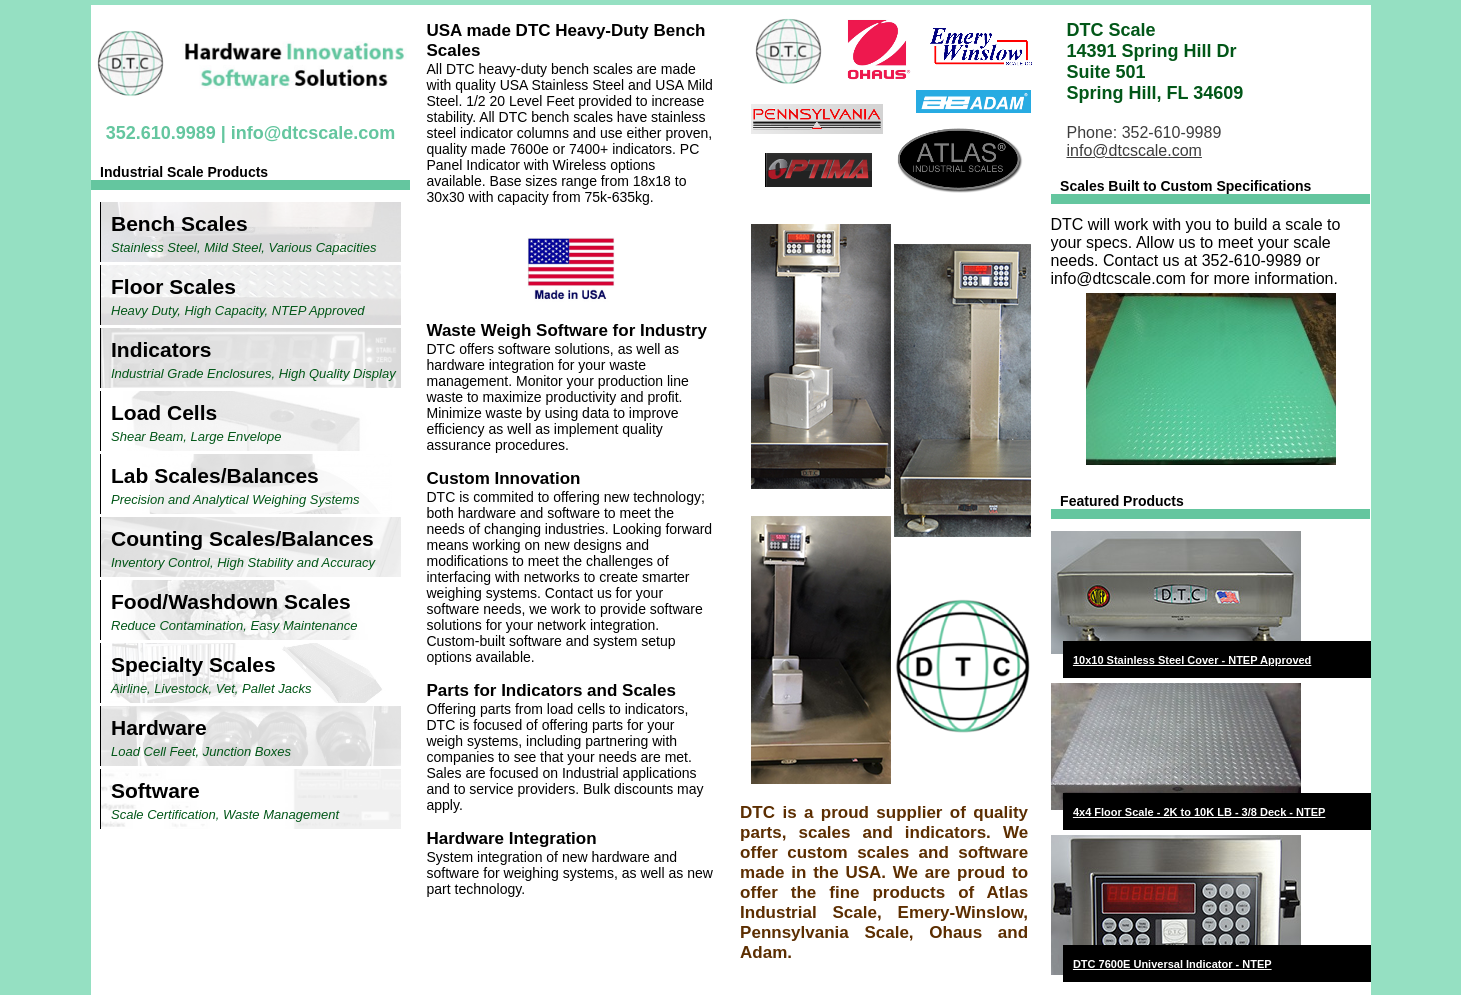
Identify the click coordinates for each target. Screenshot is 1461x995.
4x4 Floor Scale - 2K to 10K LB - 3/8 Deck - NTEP (1199, 812)
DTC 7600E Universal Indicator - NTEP (1172, 964)
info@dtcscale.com (313, 133)
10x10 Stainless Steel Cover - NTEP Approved (1192, 660)
